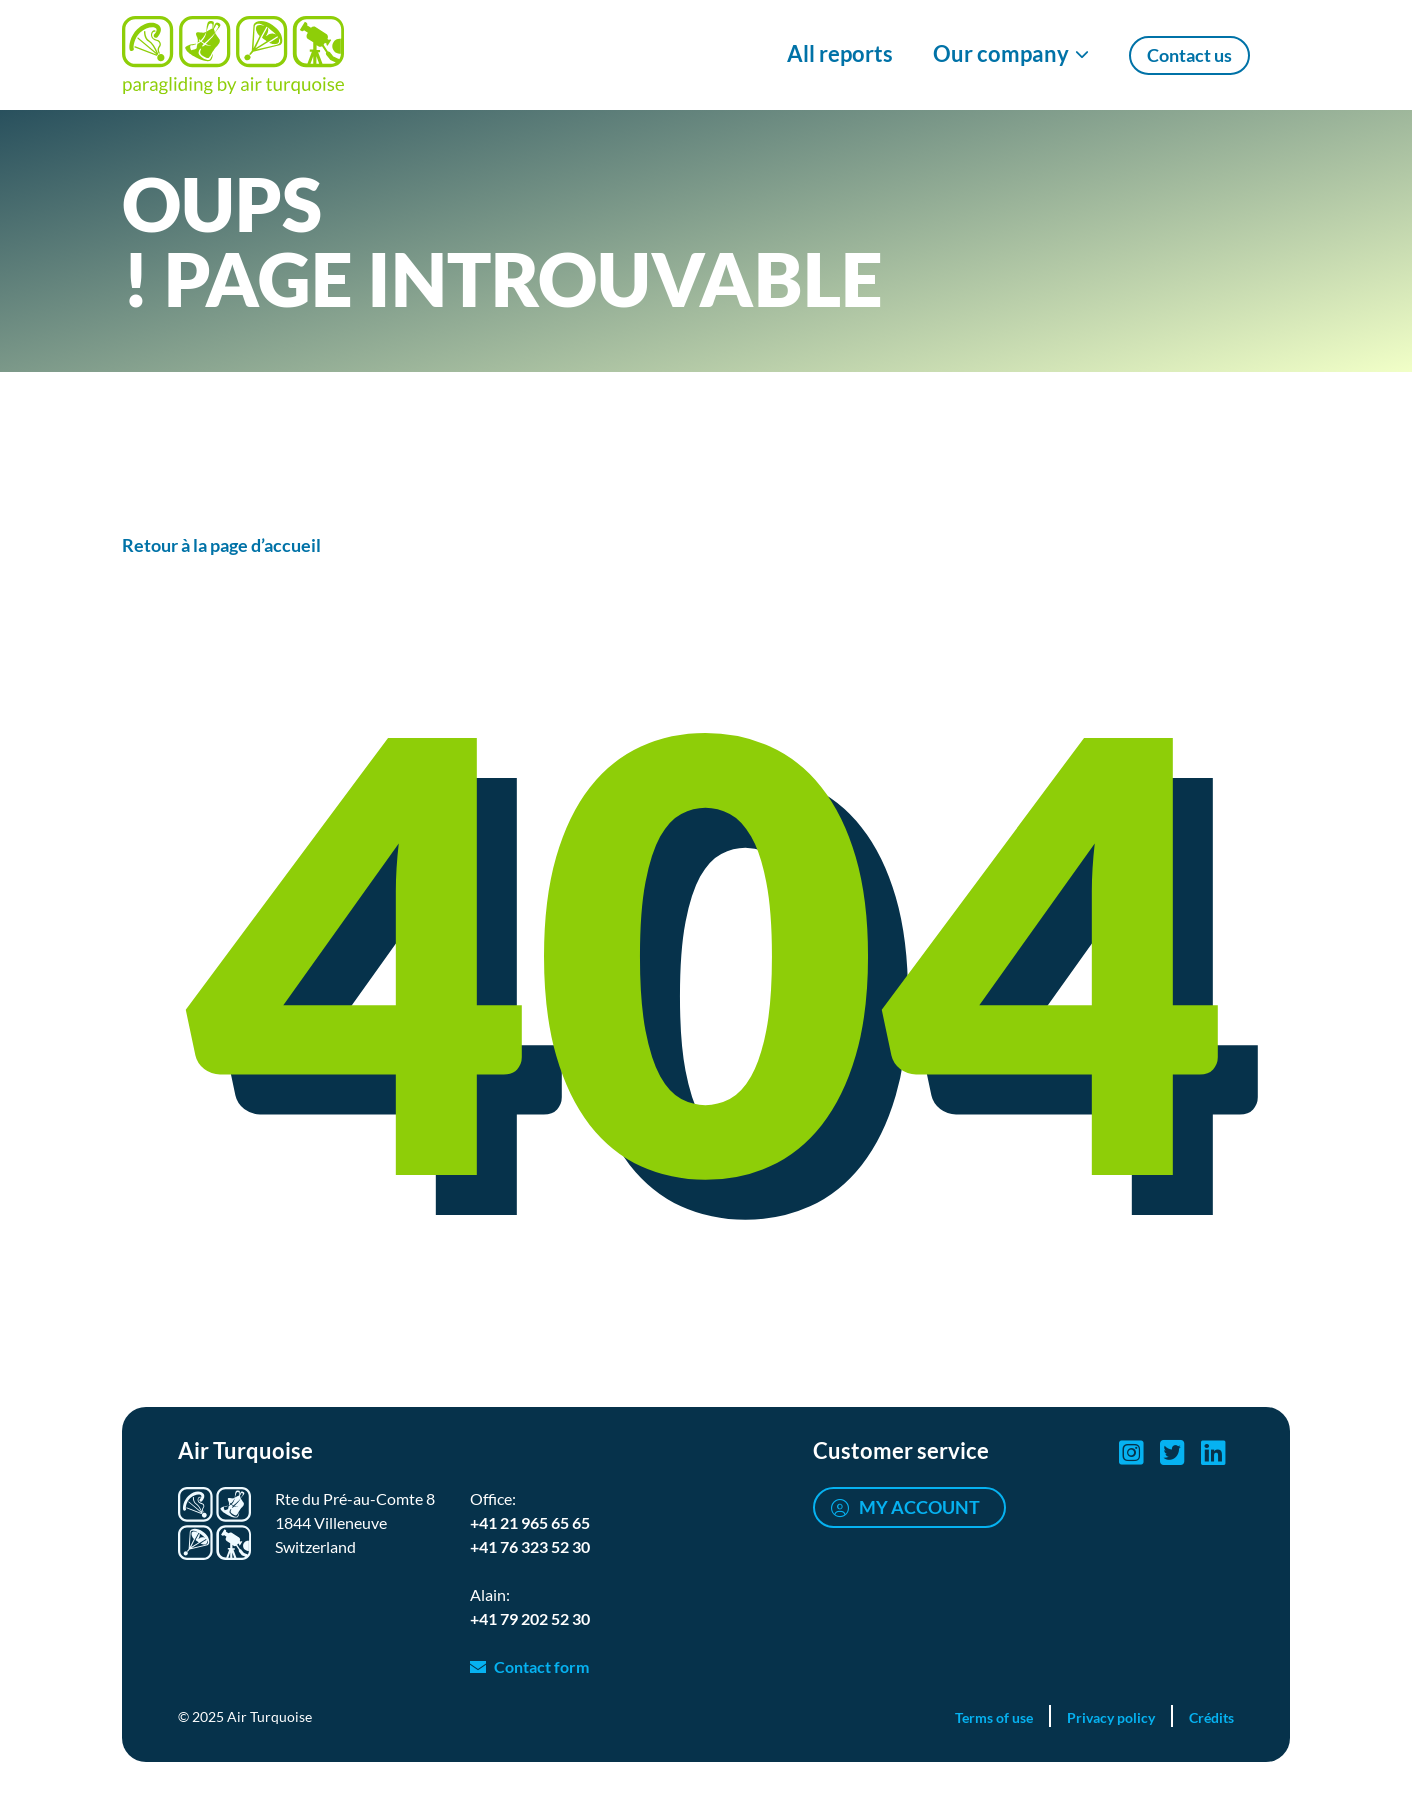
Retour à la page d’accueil (221, 545)
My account (919, 1507)
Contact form (541, 1666)
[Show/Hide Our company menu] (1011, 55)
